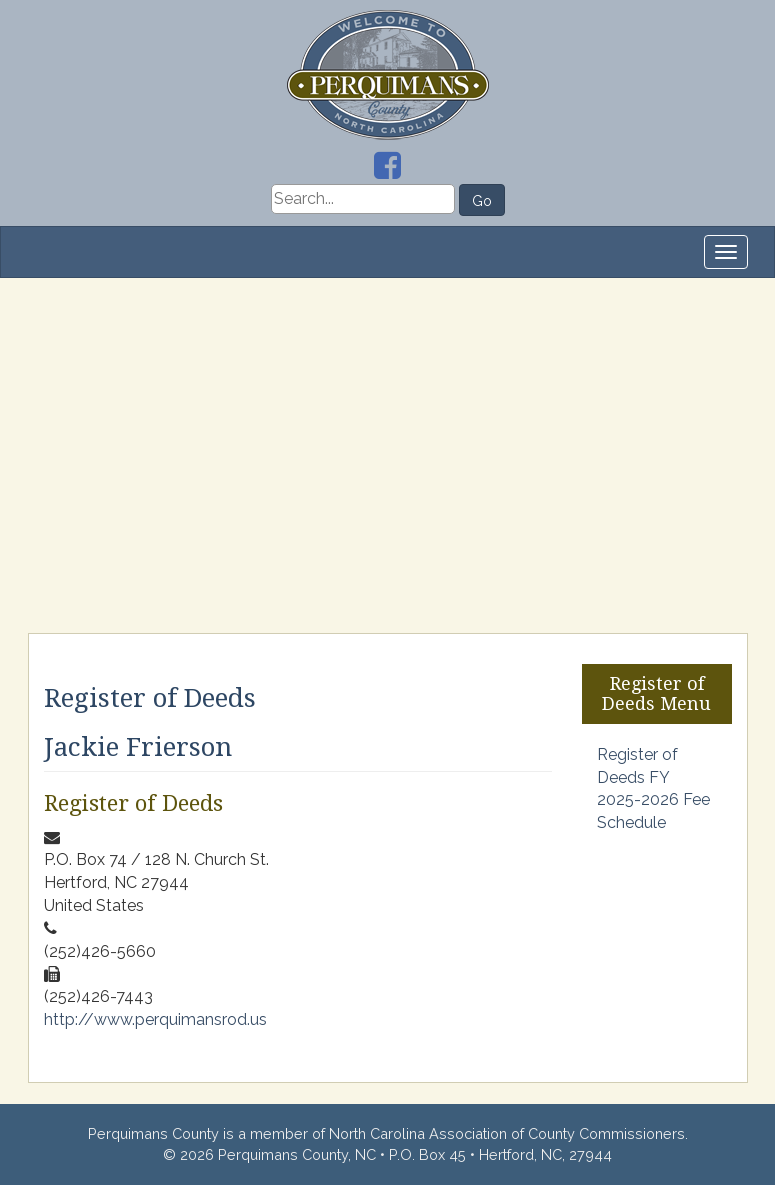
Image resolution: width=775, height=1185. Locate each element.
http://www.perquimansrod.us (155, 1019)
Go (482, 201)
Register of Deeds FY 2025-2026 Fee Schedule (653, 789)
